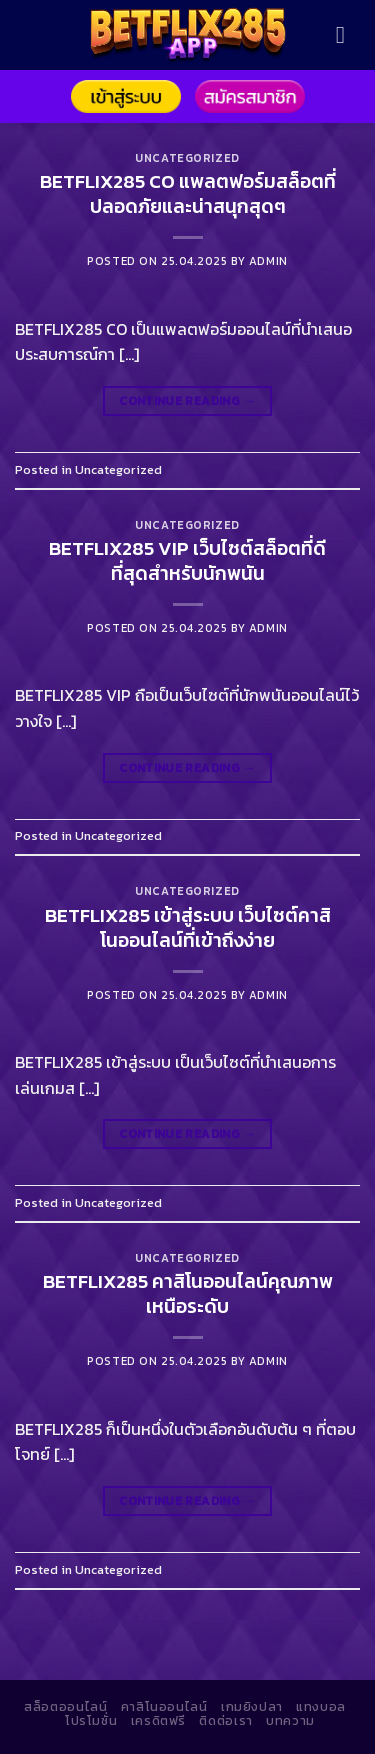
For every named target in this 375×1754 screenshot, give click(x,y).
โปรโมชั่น (91, 1721)
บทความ (290, 1721)
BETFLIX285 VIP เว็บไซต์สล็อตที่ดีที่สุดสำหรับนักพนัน (187, 561)
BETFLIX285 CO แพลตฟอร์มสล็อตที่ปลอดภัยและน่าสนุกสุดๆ (188, 194)
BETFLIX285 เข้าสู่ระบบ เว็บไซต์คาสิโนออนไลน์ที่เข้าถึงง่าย (188, 928)
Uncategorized (187, 158)
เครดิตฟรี (158, 1721)
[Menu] (348, 34)
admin (268, 261)
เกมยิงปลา (252, 1707)
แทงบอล (321, 1707)
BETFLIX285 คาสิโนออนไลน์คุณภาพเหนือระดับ (188, 1294)
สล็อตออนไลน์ (65, 1707)
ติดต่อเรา (225, 1721)
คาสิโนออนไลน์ (164, 1707)
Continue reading (187, 401)
